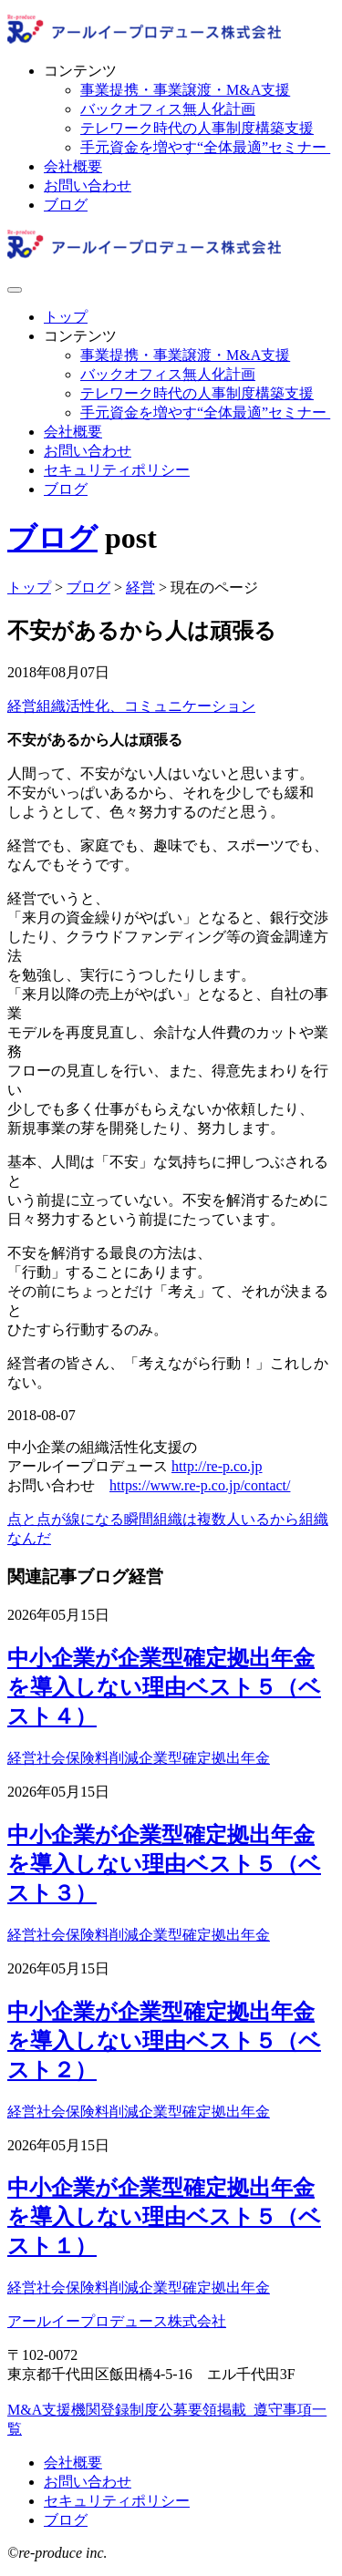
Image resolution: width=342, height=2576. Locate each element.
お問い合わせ (87, 185)
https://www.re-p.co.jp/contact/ (199, 1485)
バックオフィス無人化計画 (167, 109)
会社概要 (73, 166)
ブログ (66, 204)
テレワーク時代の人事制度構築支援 (197, 128)
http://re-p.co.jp (217, 1466)
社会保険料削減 (87, 1758)
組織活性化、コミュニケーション (145, 706)
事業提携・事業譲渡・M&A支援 (185, 90)
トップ (66, 317)
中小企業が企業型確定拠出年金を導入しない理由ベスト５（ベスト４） (164, 1687)
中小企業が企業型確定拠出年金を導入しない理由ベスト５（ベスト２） (164, 2041)
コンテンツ (80, 70)
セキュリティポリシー (117, 470)
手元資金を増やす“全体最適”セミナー (205, 147)
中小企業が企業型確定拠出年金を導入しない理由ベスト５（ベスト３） (164, 1864)
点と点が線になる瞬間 (80, 1519)
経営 (21, 706)
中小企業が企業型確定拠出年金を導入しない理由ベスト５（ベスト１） (164, 2217)
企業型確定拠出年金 (204, 1758)
